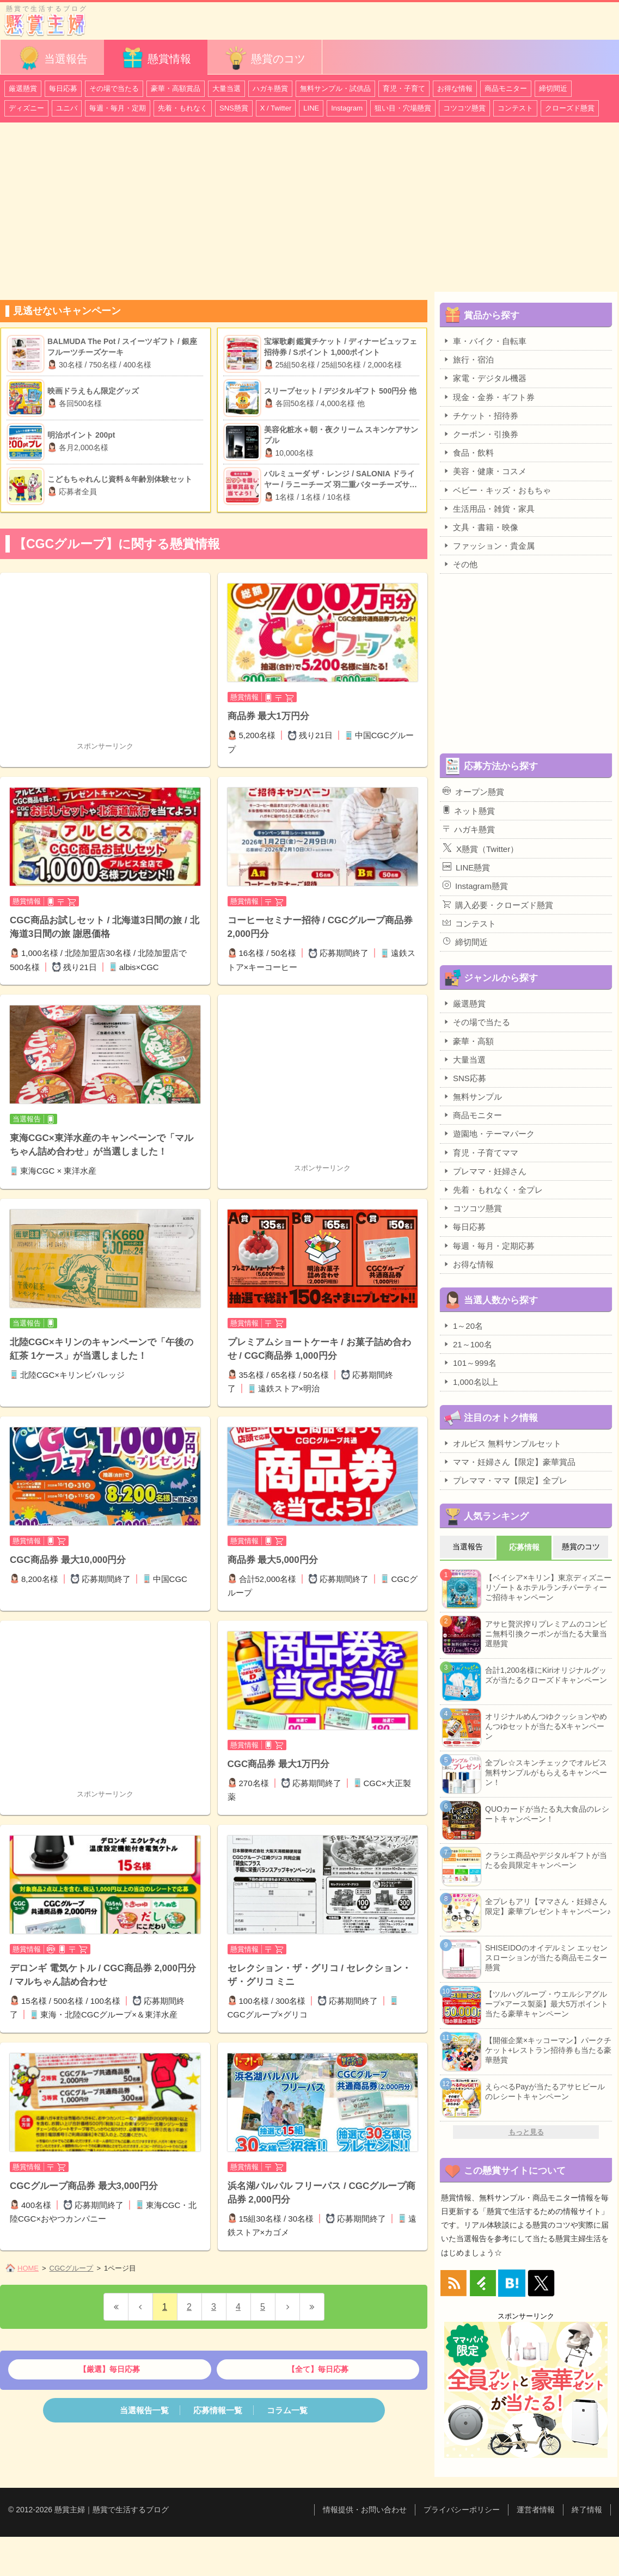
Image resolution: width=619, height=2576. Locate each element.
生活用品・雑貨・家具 (489, 508)
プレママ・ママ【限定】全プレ (505, 1480)
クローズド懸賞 (570, 108)
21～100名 (467, 1344)
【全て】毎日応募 (317, 2369)
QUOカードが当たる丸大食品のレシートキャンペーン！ (547, 1814)
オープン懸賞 (473, 791)
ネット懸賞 (469, 810)
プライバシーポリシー (462, 2509)
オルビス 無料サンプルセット (502, 1443)
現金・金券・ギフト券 (489, 397)
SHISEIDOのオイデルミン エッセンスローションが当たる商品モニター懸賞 (546, 1957)
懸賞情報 (155, 58)
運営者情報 (536, 2509)
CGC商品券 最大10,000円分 (68, 1560)
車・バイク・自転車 (484, 341)
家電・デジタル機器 (484, 378)
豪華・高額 (468, 1041)
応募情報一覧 (217, 2410)
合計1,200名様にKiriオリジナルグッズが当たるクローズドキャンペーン (546, 1675)
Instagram (347, 108)
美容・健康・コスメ (484, 471)
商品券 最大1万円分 (268, 716)
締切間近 (553, 88)
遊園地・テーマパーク (489, 1133)
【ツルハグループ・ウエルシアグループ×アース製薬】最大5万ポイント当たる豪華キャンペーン (546, 2004)
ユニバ (66, 108)
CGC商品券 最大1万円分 (279, 1764)
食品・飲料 (468, 452)
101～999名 (470, 1362)
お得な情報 (455, 88)
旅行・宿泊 (468, 359)
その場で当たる (114, 88)
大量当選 (226, 88)
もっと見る (526, 2132)
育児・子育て (404, 88)
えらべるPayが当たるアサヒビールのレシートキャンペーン (545, 2091)
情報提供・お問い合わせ (365, 2509)
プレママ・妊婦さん (484, 1171)
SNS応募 (464, 1078)
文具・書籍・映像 (480, 527)
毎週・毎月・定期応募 (489, 1245)
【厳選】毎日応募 (109, 2369)
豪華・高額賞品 (175, 88)
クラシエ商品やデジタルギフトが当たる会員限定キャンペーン (546, 1860)
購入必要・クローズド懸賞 (498, 905)
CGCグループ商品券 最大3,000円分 (84, 2186)
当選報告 (52, 58)
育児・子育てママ (480, 1152)
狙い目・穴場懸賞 (403, 108)
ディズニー (26, 108)
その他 (460, 564)
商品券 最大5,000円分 (273, 1560)
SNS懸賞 (233, 108)
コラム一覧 (287, 2410)
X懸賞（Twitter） (480, 848)
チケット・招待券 (480, 415)
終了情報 (587, 2509)
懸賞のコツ (264, 58)
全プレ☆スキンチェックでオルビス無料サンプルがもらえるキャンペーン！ (546, 1772)
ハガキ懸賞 (270, 88)
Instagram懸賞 (475, 886)
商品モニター (506, 88)
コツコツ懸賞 (464, 108)
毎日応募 (63, 88)
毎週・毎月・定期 (117, 108)
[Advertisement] (309, 212)
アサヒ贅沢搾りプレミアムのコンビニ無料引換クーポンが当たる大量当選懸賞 (546, 1634)
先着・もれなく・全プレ (493, 1189)
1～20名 (463, 1325)
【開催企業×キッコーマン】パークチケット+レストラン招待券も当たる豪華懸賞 (548, 2050)
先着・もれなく (182, 108)
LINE (311, 108)
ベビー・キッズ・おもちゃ (497, 490)
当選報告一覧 (144, 2410)
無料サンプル (472, 1096)
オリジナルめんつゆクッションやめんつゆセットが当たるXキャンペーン (546, 1726)
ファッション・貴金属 (489, 545)
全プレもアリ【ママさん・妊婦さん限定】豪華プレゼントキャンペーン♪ (548, 1906)
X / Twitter (276, 108)
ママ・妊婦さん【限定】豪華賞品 (509, 1462)
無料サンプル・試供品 (335, 88)
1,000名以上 (470, 1382)
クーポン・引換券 (480, 434)
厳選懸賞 (23, 88)
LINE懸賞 (466, 867)
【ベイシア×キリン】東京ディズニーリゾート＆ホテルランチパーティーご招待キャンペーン (548, 1587)
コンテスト (515, 108)
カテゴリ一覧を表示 (588, 15)
